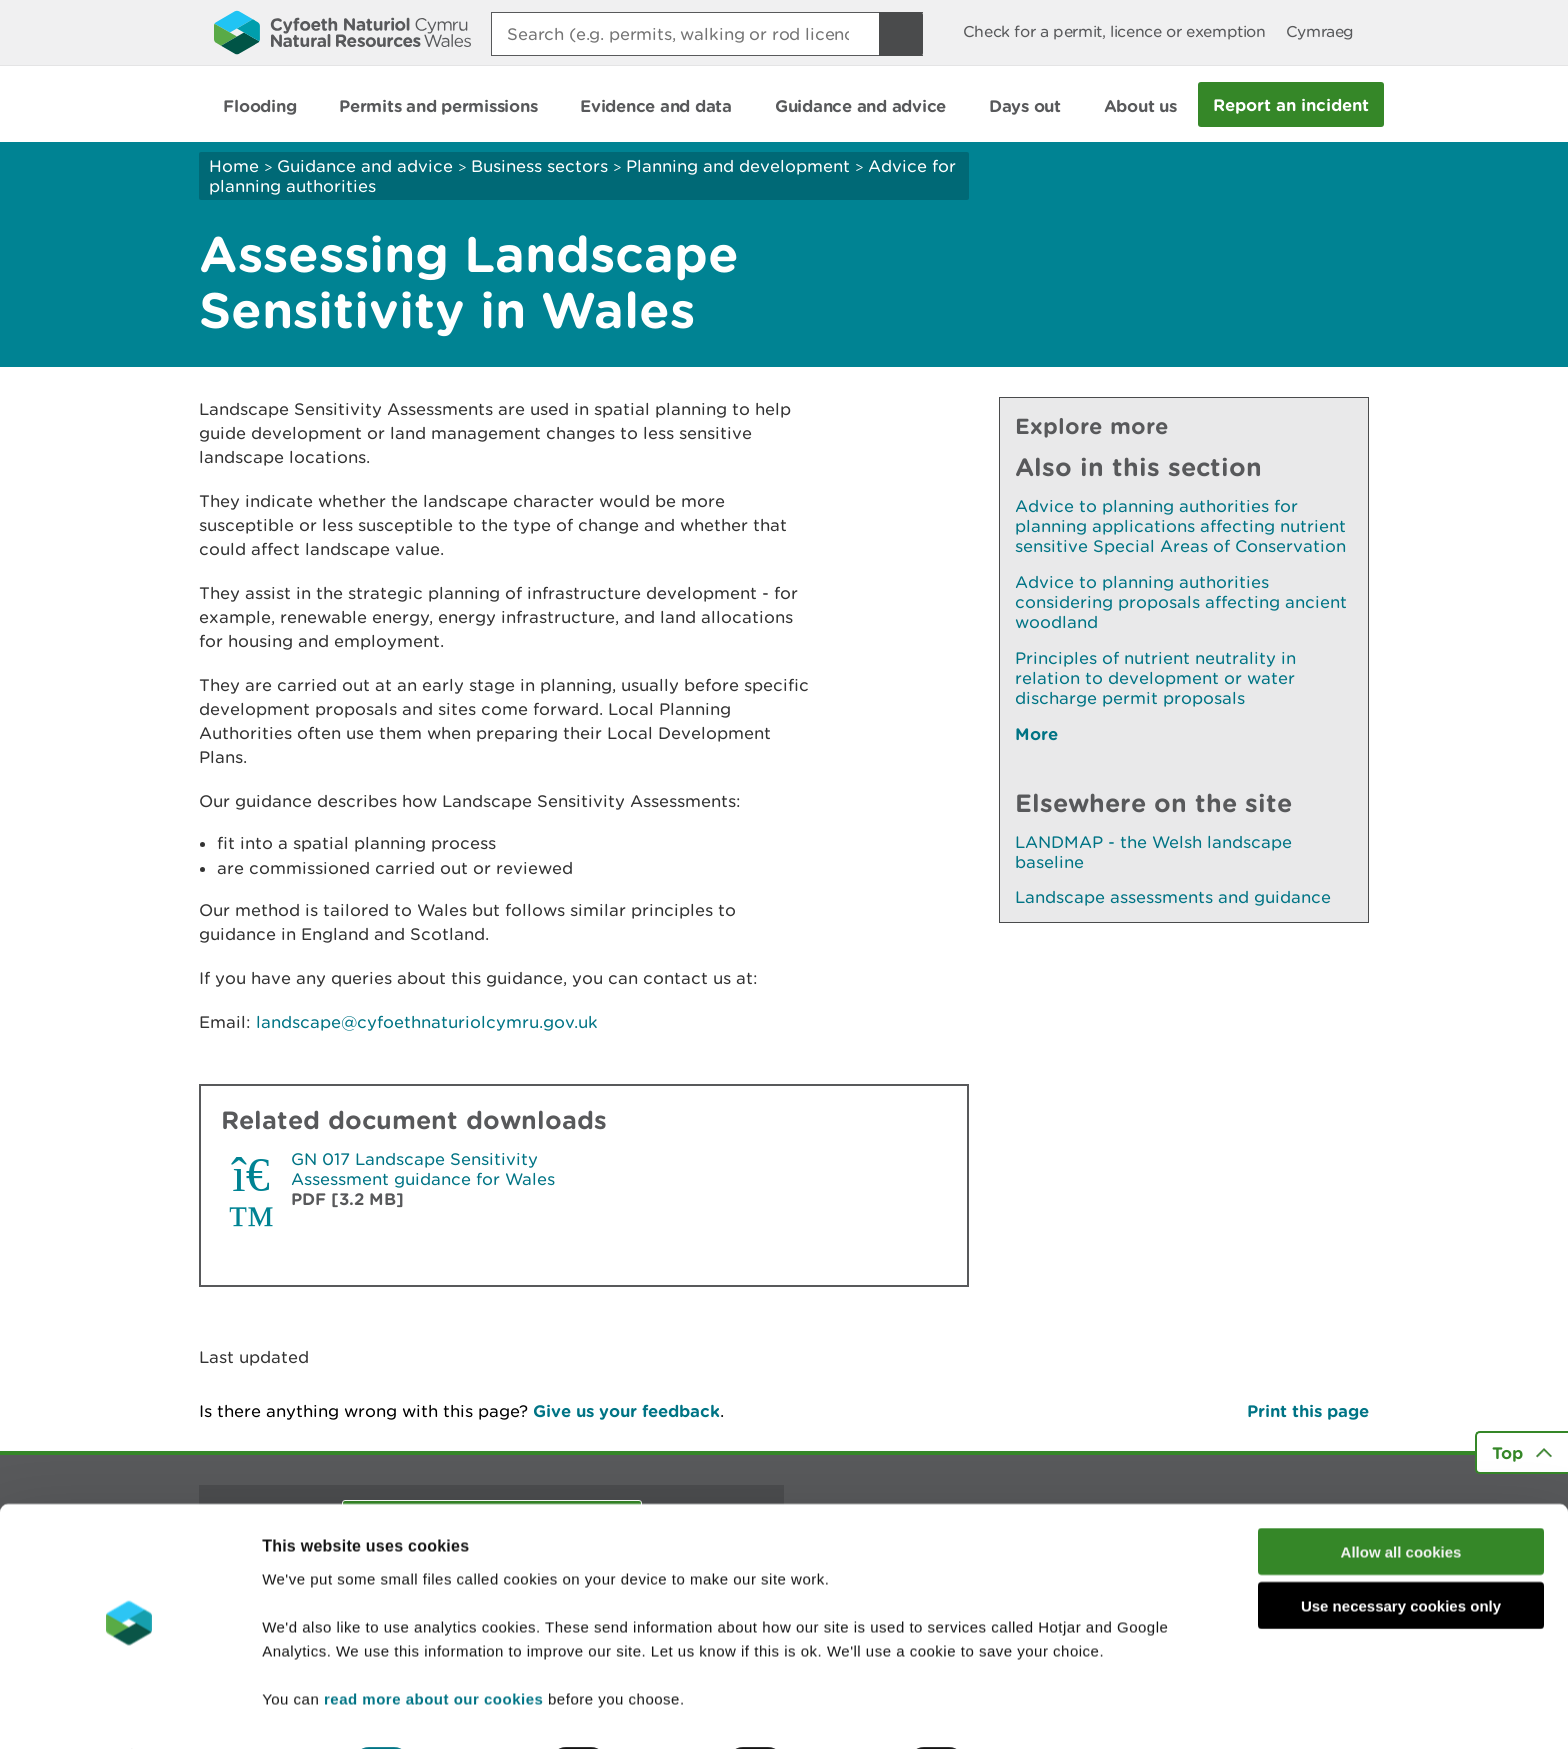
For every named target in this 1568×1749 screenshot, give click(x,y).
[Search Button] (901, 34)
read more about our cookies (433, 1644)
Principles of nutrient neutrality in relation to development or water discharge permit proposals (1155, 678)
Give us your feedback (626, 1410)
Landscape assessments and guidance (1173, 897)
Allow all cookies (1401, 1497)
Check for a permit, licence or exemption (1114, 31)
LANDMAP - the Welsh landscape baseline (1153, 852)
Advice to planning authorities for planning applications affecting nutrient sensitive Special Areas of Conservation (1180, 526)
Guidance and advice (365, 166)
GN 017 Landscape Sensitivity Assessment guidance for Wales (423, 1169)
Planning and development (738, 166)
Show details (1059, 1709)
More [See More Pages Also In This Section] (1036, 733)
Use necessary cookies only (1401, 1552)
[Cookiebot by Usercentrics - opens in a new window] (129, 1710)
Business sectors (539, 166)
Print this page (1308, 1410)
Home (234, 166)
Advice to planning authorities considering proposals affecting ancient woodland (1181, 602)
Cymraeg (1320, 31)
